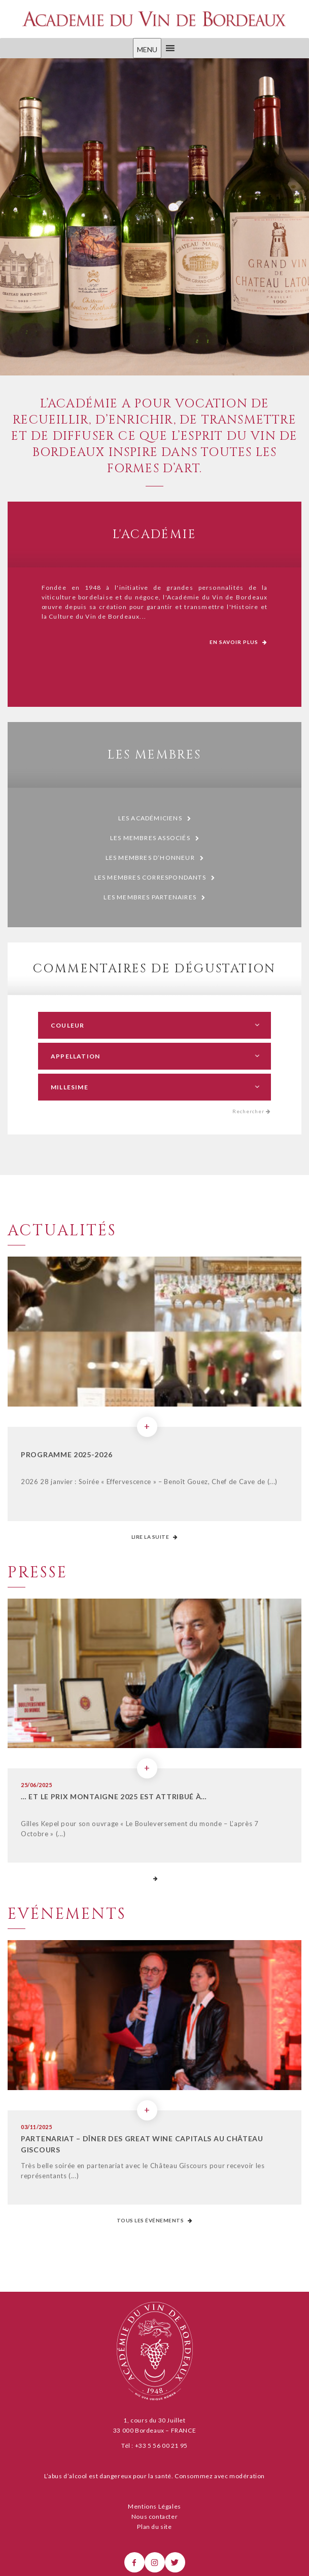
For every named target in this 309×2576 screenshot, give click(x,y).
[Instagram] (155, 2562)
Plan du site (154, 2526)
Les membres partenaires (154, 897)
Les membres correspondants (154, 878)
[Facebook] (134, 2562)
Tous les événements (155, 2220)
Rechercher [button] (251, 1111)
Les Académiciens (154, 818)
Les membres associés (154, 838)
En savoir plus (238, 642)
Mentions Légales (154, 2506)
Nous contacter (154, 2516)
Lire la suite (154, 1537)
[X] (175, 2562)
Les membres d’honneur (155, 858)
